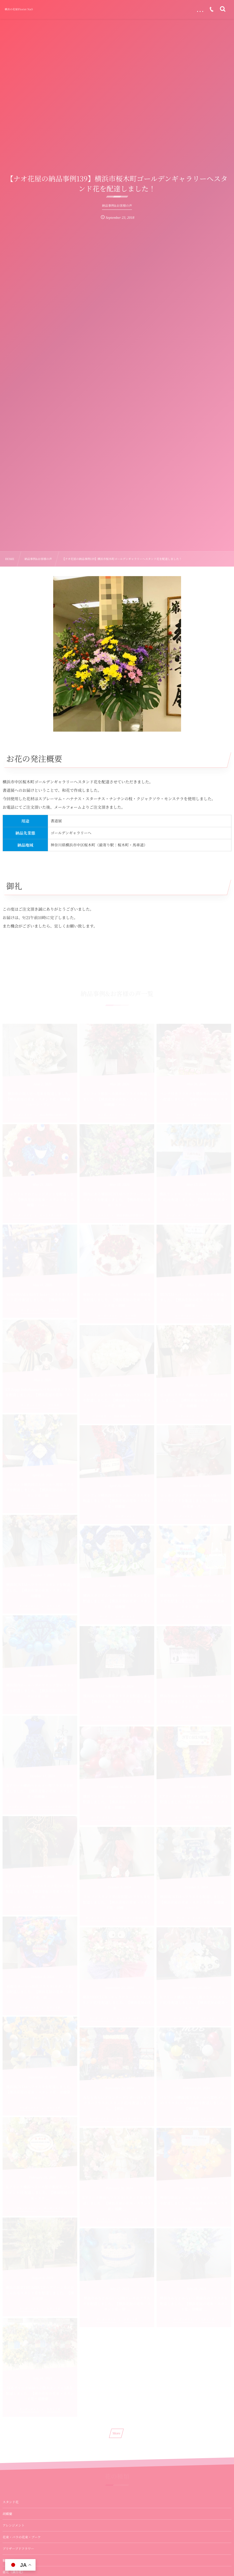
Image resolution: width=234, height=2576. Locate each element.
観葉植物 (9, 2560)
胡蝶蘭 (7, 2513)
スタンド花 (11, 2502)
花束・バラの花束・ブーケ (22, 2537)
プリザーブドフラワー (18, 2548)
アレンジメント (14, 2525)
